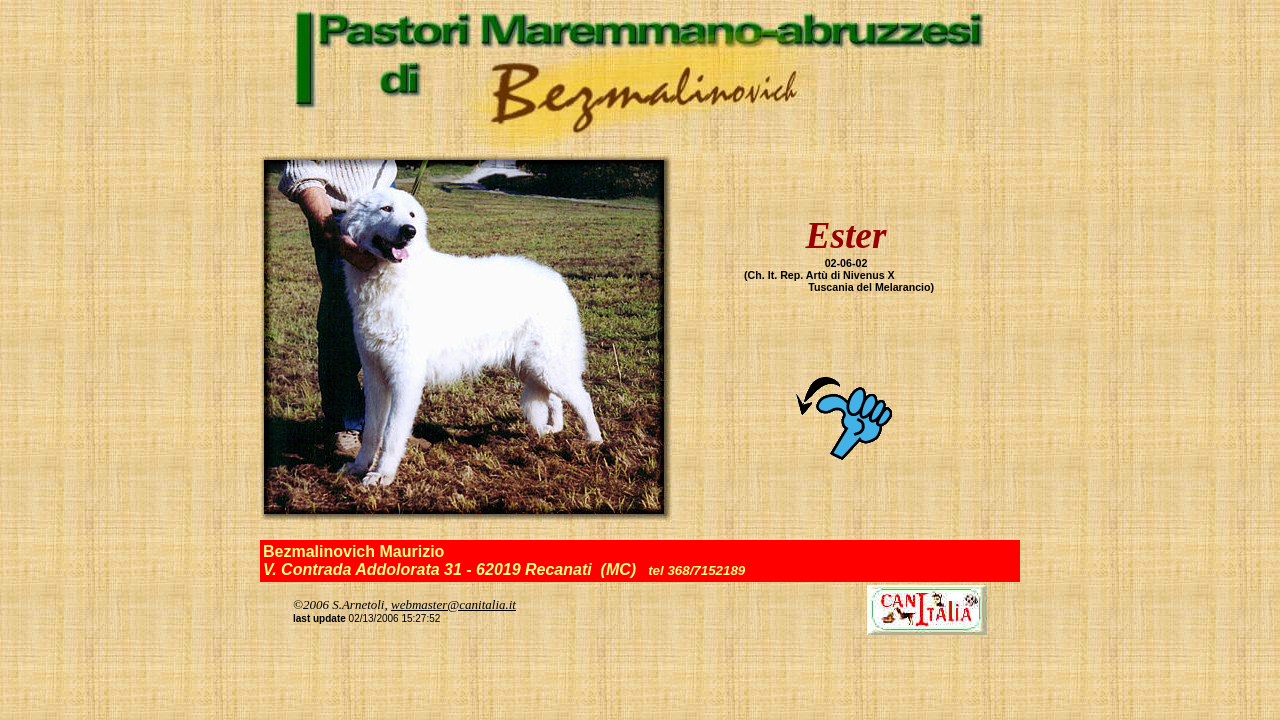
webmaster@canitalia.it (453, 604)
